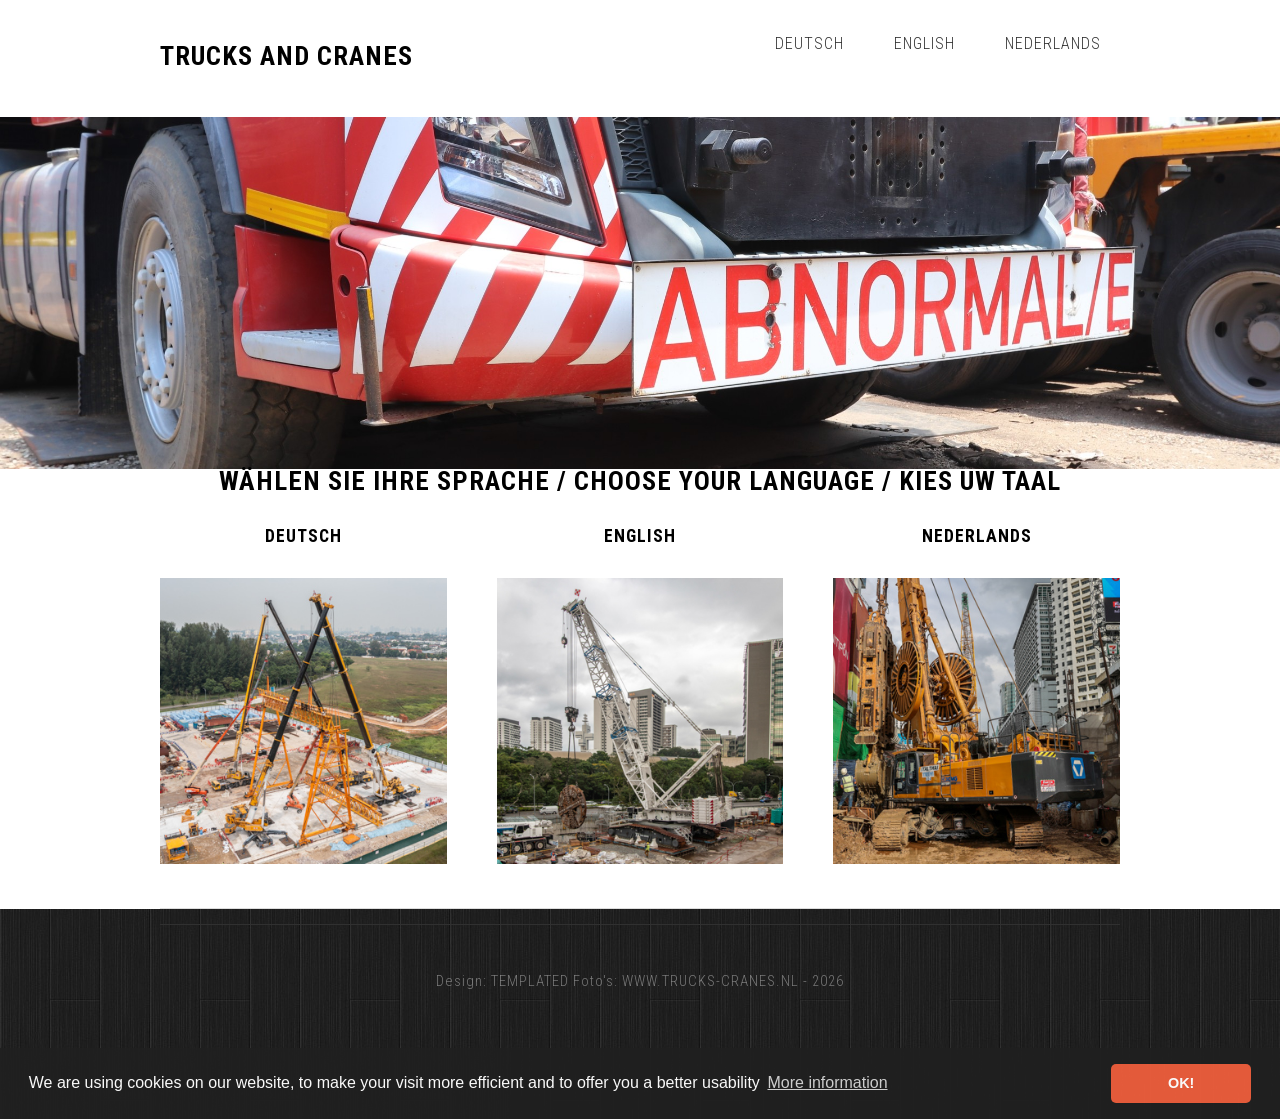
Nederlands (1053, 43)
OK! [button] (1181, 1083)
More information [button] (827, 1082)
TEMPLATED (530, 981)
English (924, 43)
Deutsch (809, 43)
